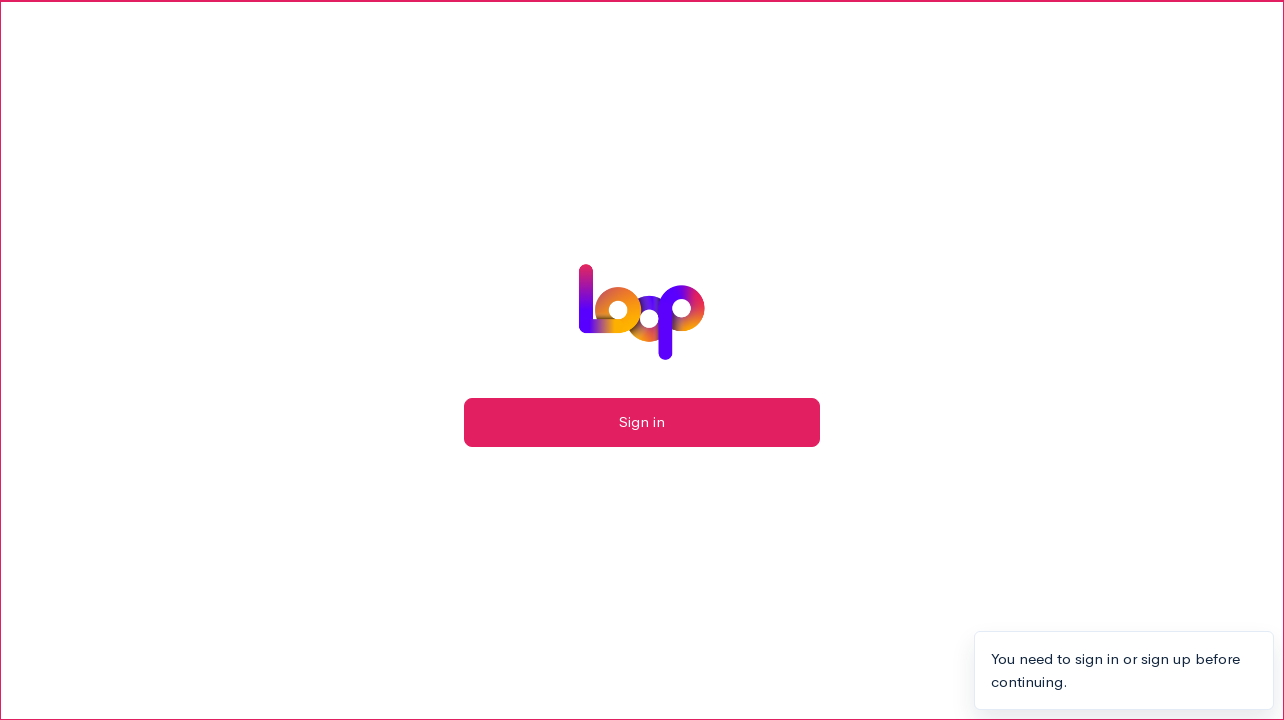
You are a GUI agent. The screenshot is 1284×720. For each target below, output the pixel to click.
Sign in (642, 421)
